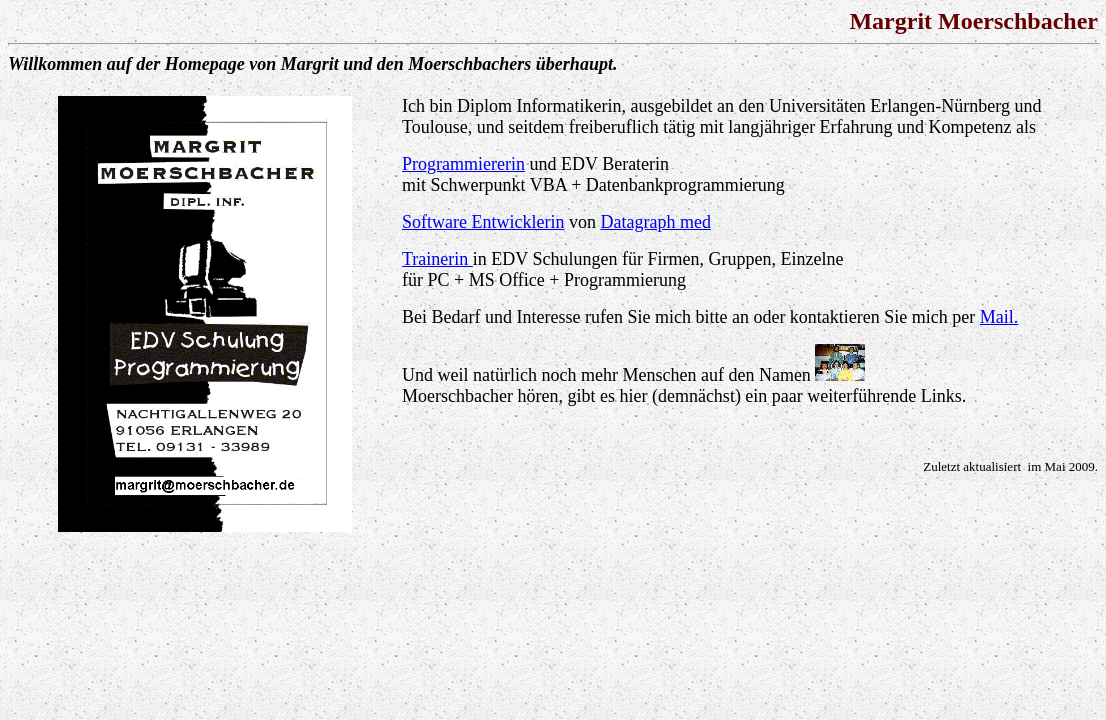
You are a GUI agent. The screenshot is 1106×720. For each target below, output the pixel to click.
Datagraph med (655, 222)
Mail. (999, 317)
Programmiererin (463, 164)
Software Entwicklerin (483, 222)
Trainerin (437, 259)
